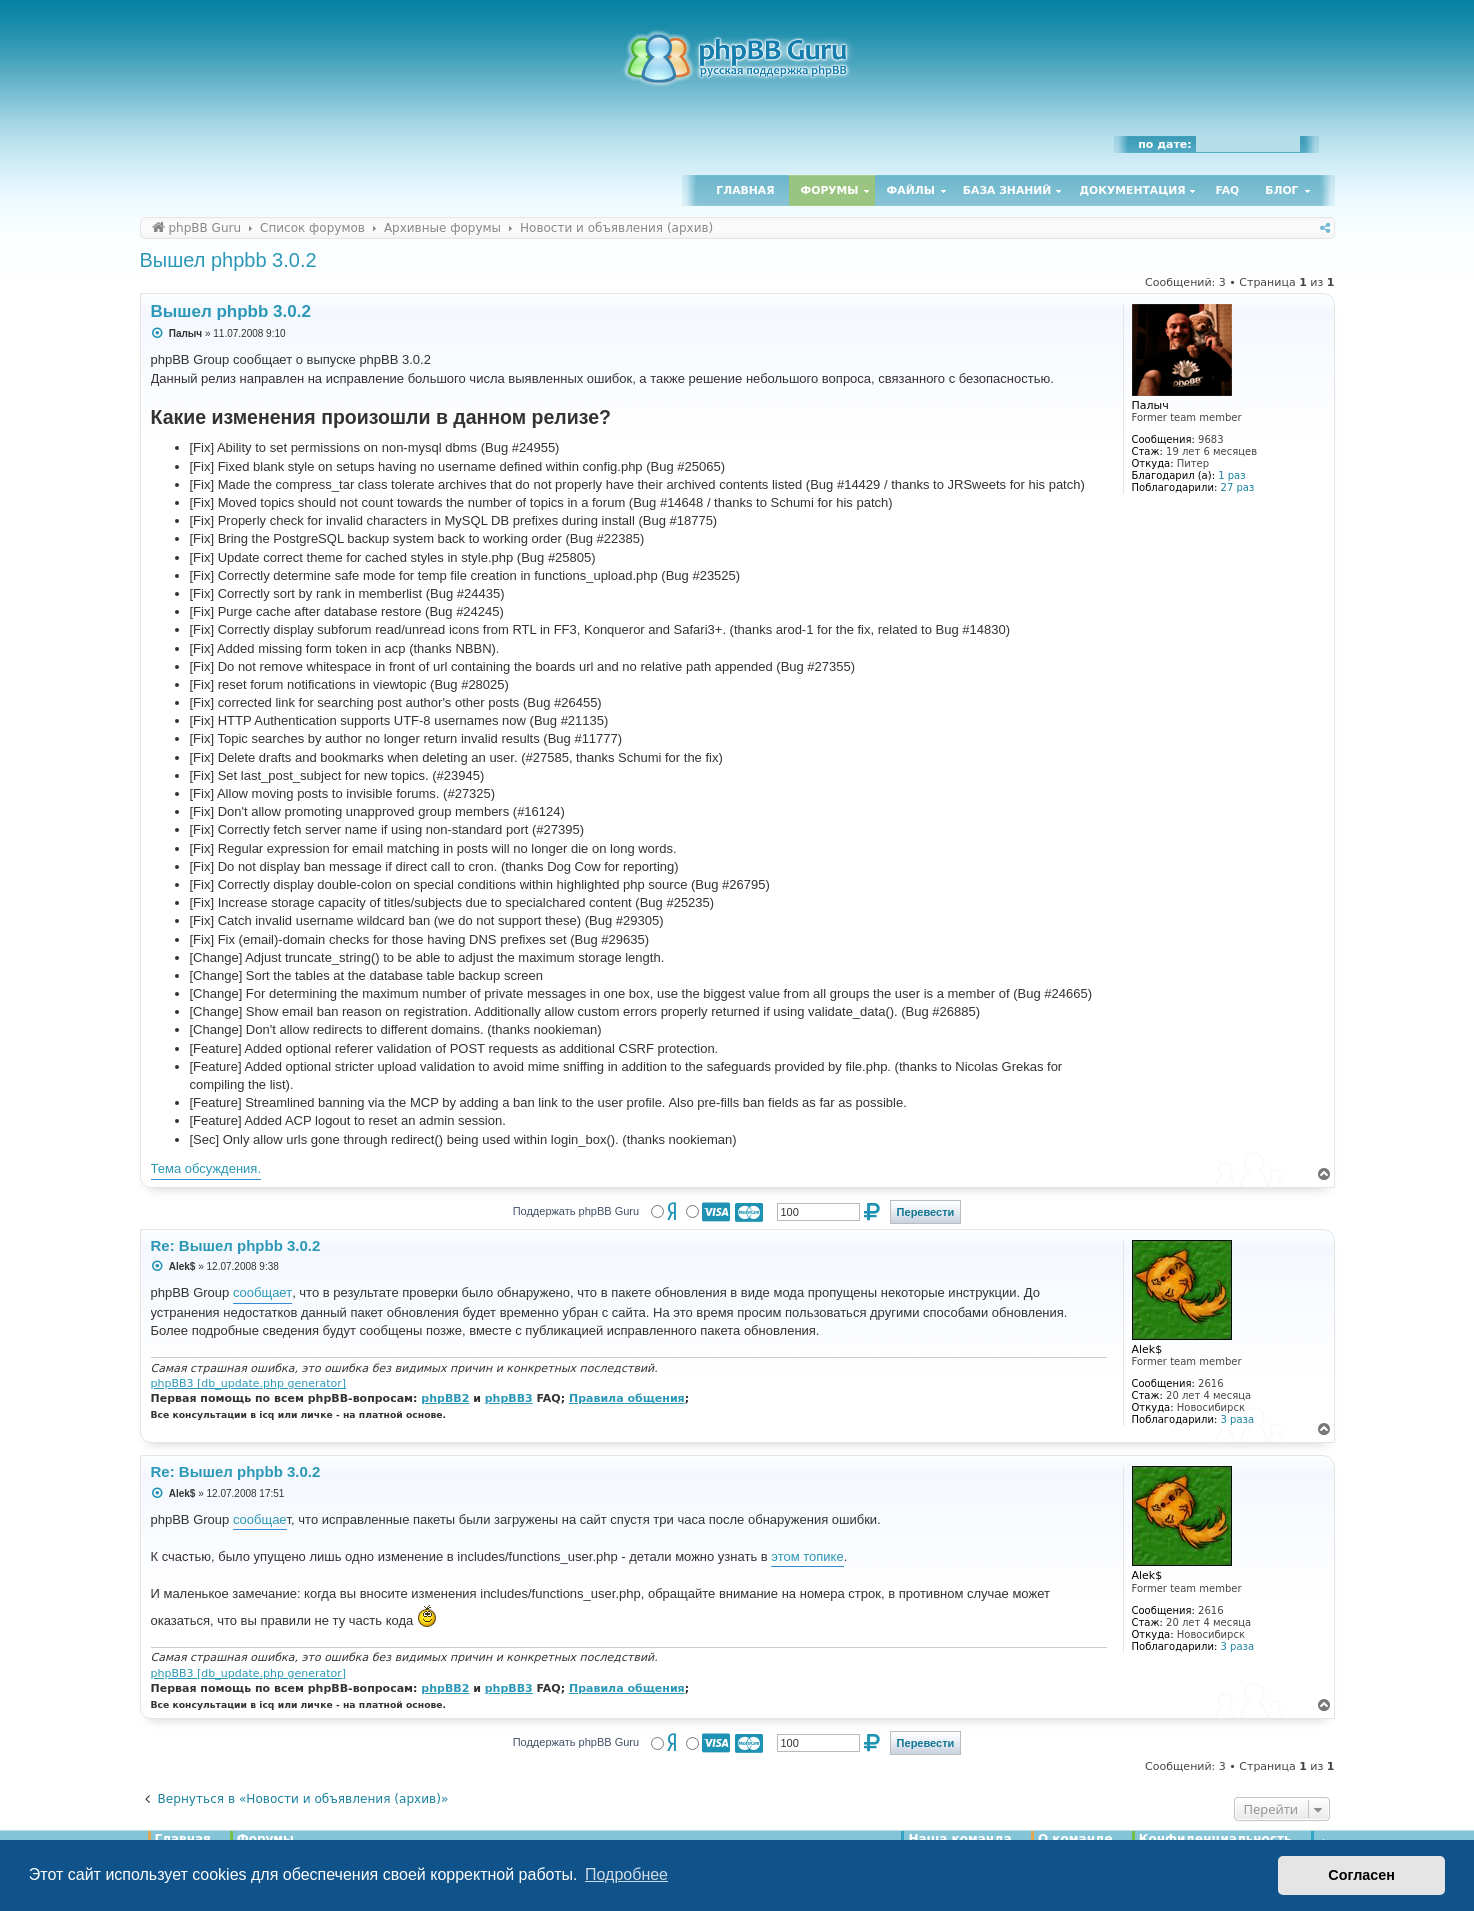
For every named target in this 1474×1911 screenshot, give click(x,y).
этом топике (807, 1556)
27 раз (1238, 487)
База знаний (1007, 190)
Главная (745, 190)
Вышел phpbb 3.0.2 (228, 260)
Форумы (830, 190)
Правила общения (627, 1398)
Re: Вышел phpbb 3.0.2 (236, 1245)
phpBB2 (445, 1398)
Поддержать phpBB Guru (576, 1211)
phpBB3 (509, 1398)
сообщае (260, 1519)
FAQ (1228, 190)
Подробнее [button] (626, 1874)
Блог (1281, 190)
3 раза (1237, 1419)
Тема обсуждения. (206, 1168)
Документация (1132, 190)
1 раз (1231, 475)
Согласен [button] (1361, 1875)
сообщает (262, 1292)
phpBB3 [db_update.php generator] (249, 1383)
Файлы (911, 190)
